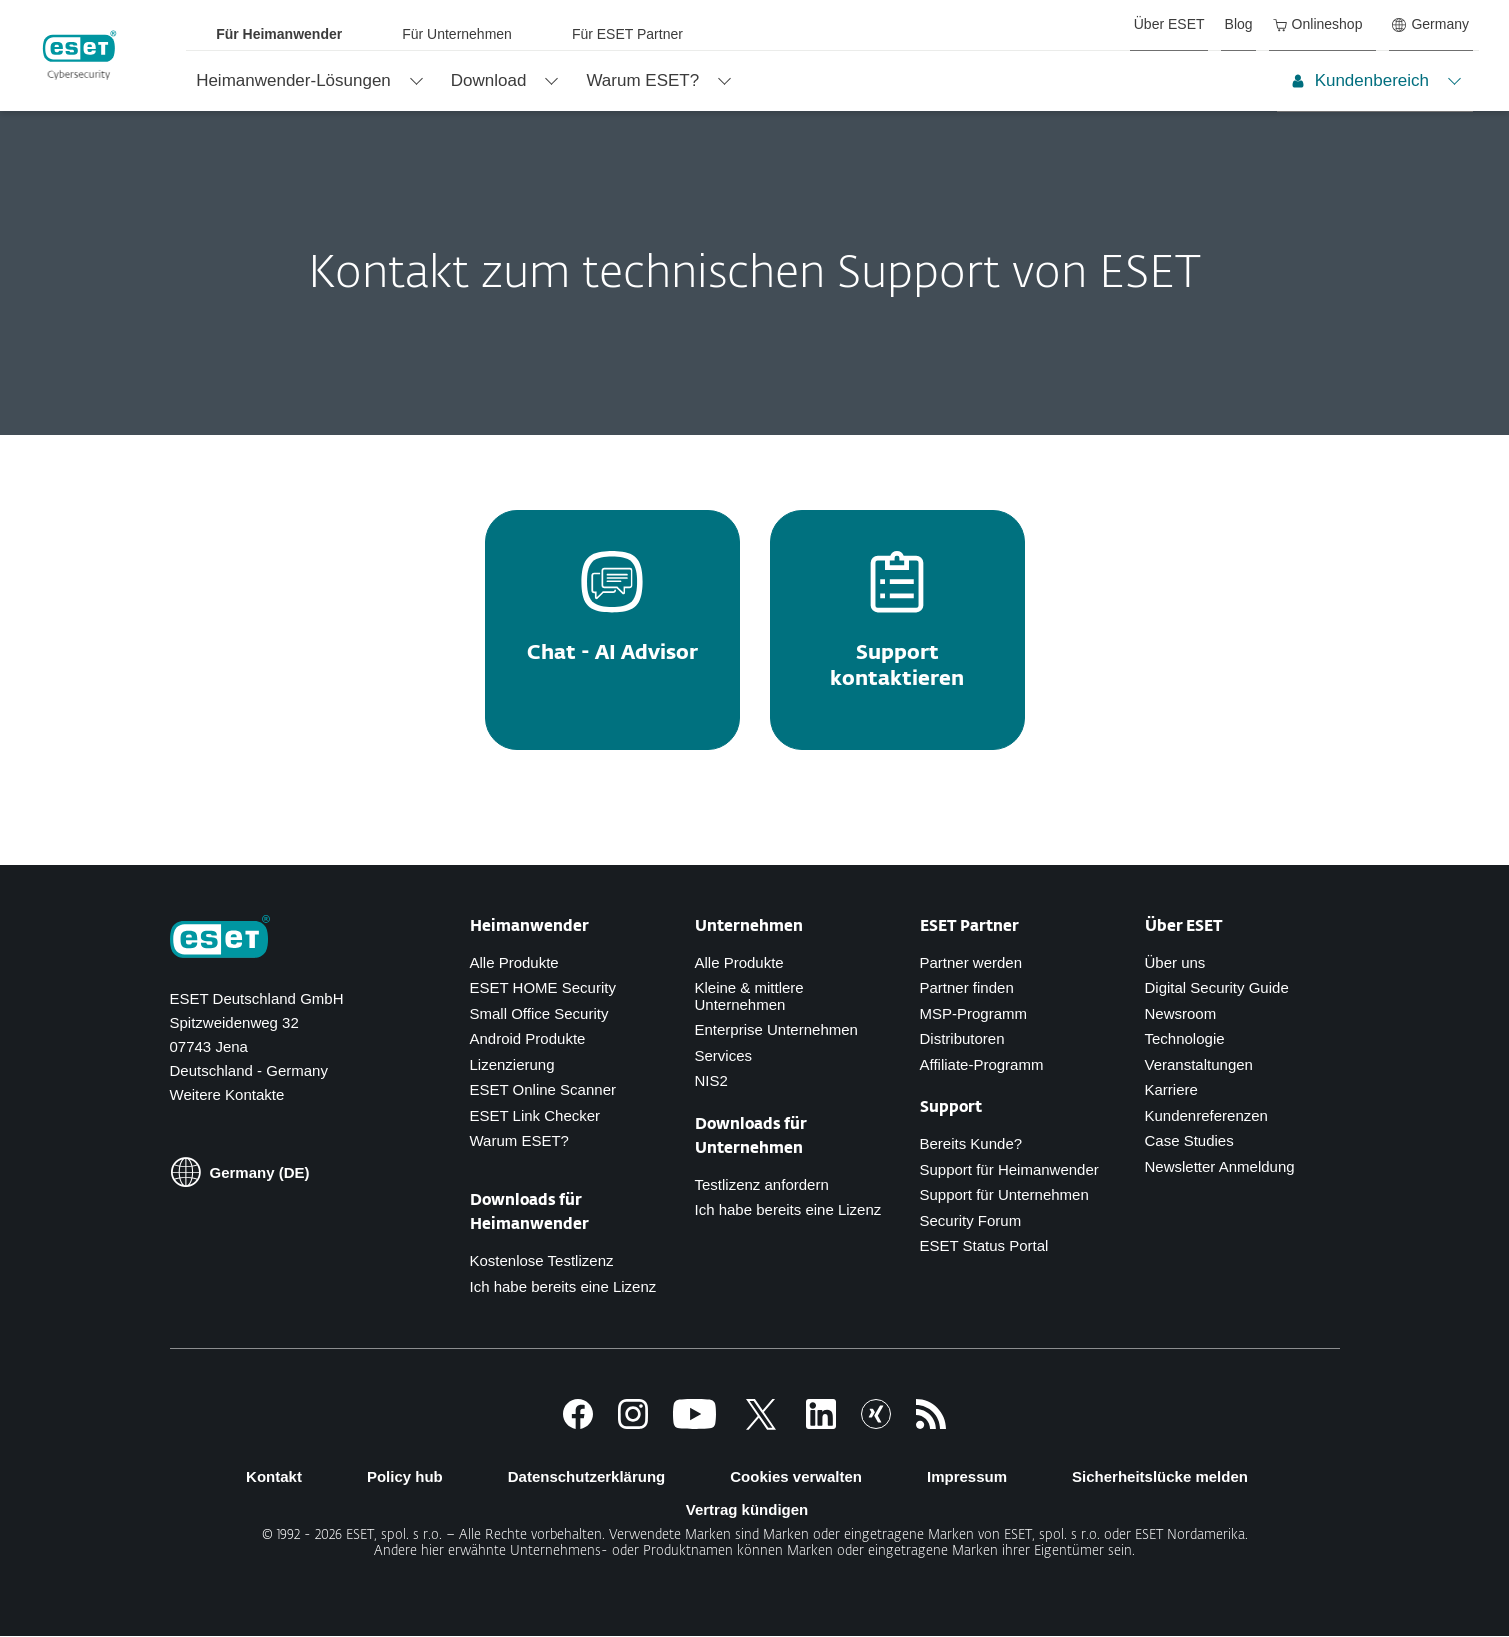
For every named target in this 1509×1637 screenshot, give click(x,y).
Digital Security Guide (1217, 987)
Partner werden (971, 962)
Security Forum (971, 1220)
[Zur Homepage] (220, 939)
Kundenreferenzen (1206, 1115)
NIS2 (711, 1080)
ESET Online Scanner (543, 1089)
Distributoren (962, 1038)
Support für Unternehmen (1004, 1194)
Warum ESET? (519, 1140)
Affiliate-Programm (982, 1064)
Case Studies (1189, 1140)
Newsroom (1181, 1013)
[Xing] (876, 1423)
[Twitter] (761, 1423)
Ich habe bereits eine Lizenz (563, 1286)
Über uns (1175, 962)
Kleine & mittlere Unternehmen (749, 996)
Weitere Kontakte (227, 1094)
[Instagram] (633, 1423)
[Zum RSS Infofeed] (931, 1423)
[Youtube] (694, 1423)
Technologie (1185, 1038)
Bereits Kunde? (971, 1143)
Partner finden (967, 987)
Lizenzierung (512, 1064)
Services (724, 1055)
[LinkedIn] (821, 1423)
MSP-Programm (974, 1013)
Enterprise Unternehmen (776, 1029)
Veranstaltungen (1199, 1064)
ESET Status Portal (984, 1245)
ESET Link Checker (535, 1115)
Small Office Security (539, 1013)
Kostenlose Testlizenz (542, 1260)
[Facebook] (578, 1423)
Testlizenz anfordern (762, 1184)
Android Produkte (528, 1038)
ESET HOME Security (543, 987)
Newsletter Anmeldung (1220, 1166)
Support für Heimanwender (1009, 1169)
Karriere (1171, 1089)
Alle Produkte (514, 962)
